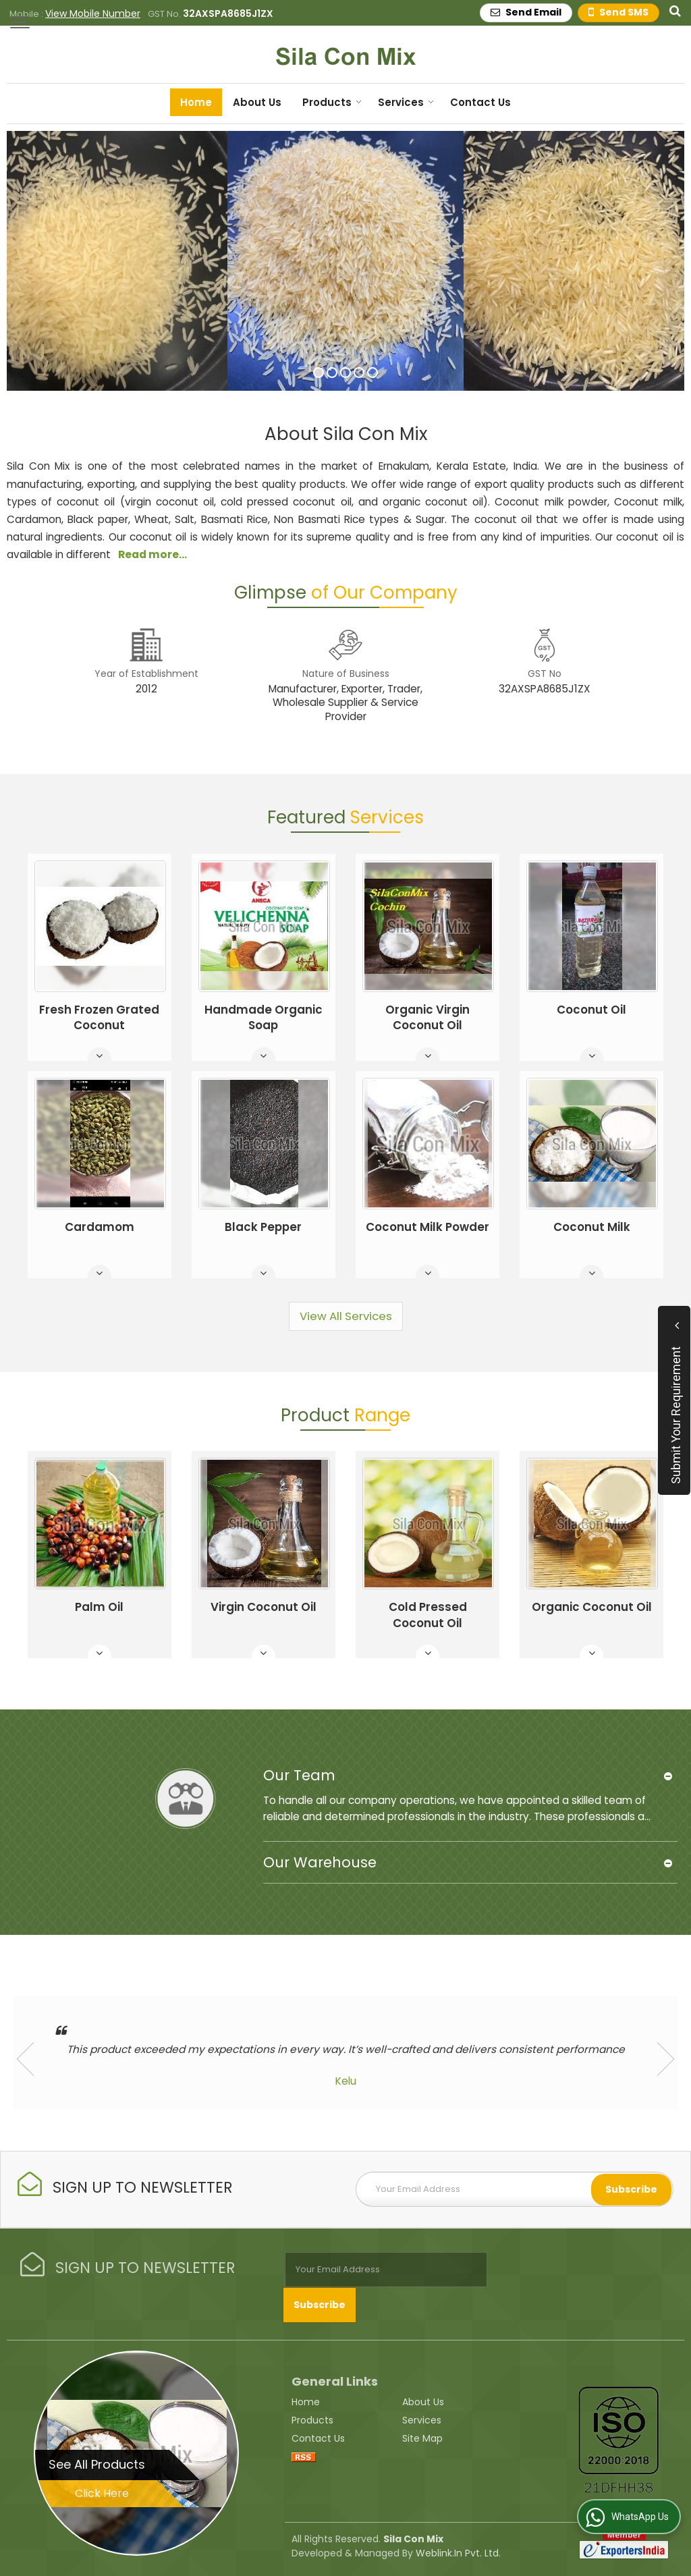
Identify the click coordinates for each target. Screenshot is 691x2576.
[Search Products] (673, 10)
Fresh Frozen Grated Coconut (99, 1018)
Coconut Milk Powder (427, 1227)
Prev (25, 2059)
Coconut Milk (591, 1227)
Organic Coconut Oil (592, 1607)
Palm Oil (99, 1607)
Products (332, 102)
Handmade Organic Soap (263, 1018)
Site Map (422, 2437)
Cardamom (99, 1227)
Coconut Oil (591, 1010)
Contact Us (480, 102)
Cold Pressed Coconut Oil (428, 1615)
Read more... (152, 554)
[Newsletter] (514, 2189)
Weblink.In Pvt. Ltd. (458, 2552)
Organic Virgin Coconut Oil (427, 1018)
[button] (92, 13)
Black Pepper (263, 1227)
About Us (257, 102)
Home (196, 102)
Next (665, 2059)
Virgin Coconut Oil (263, 1607)
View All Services (346, 1316)
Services (406, 102)
